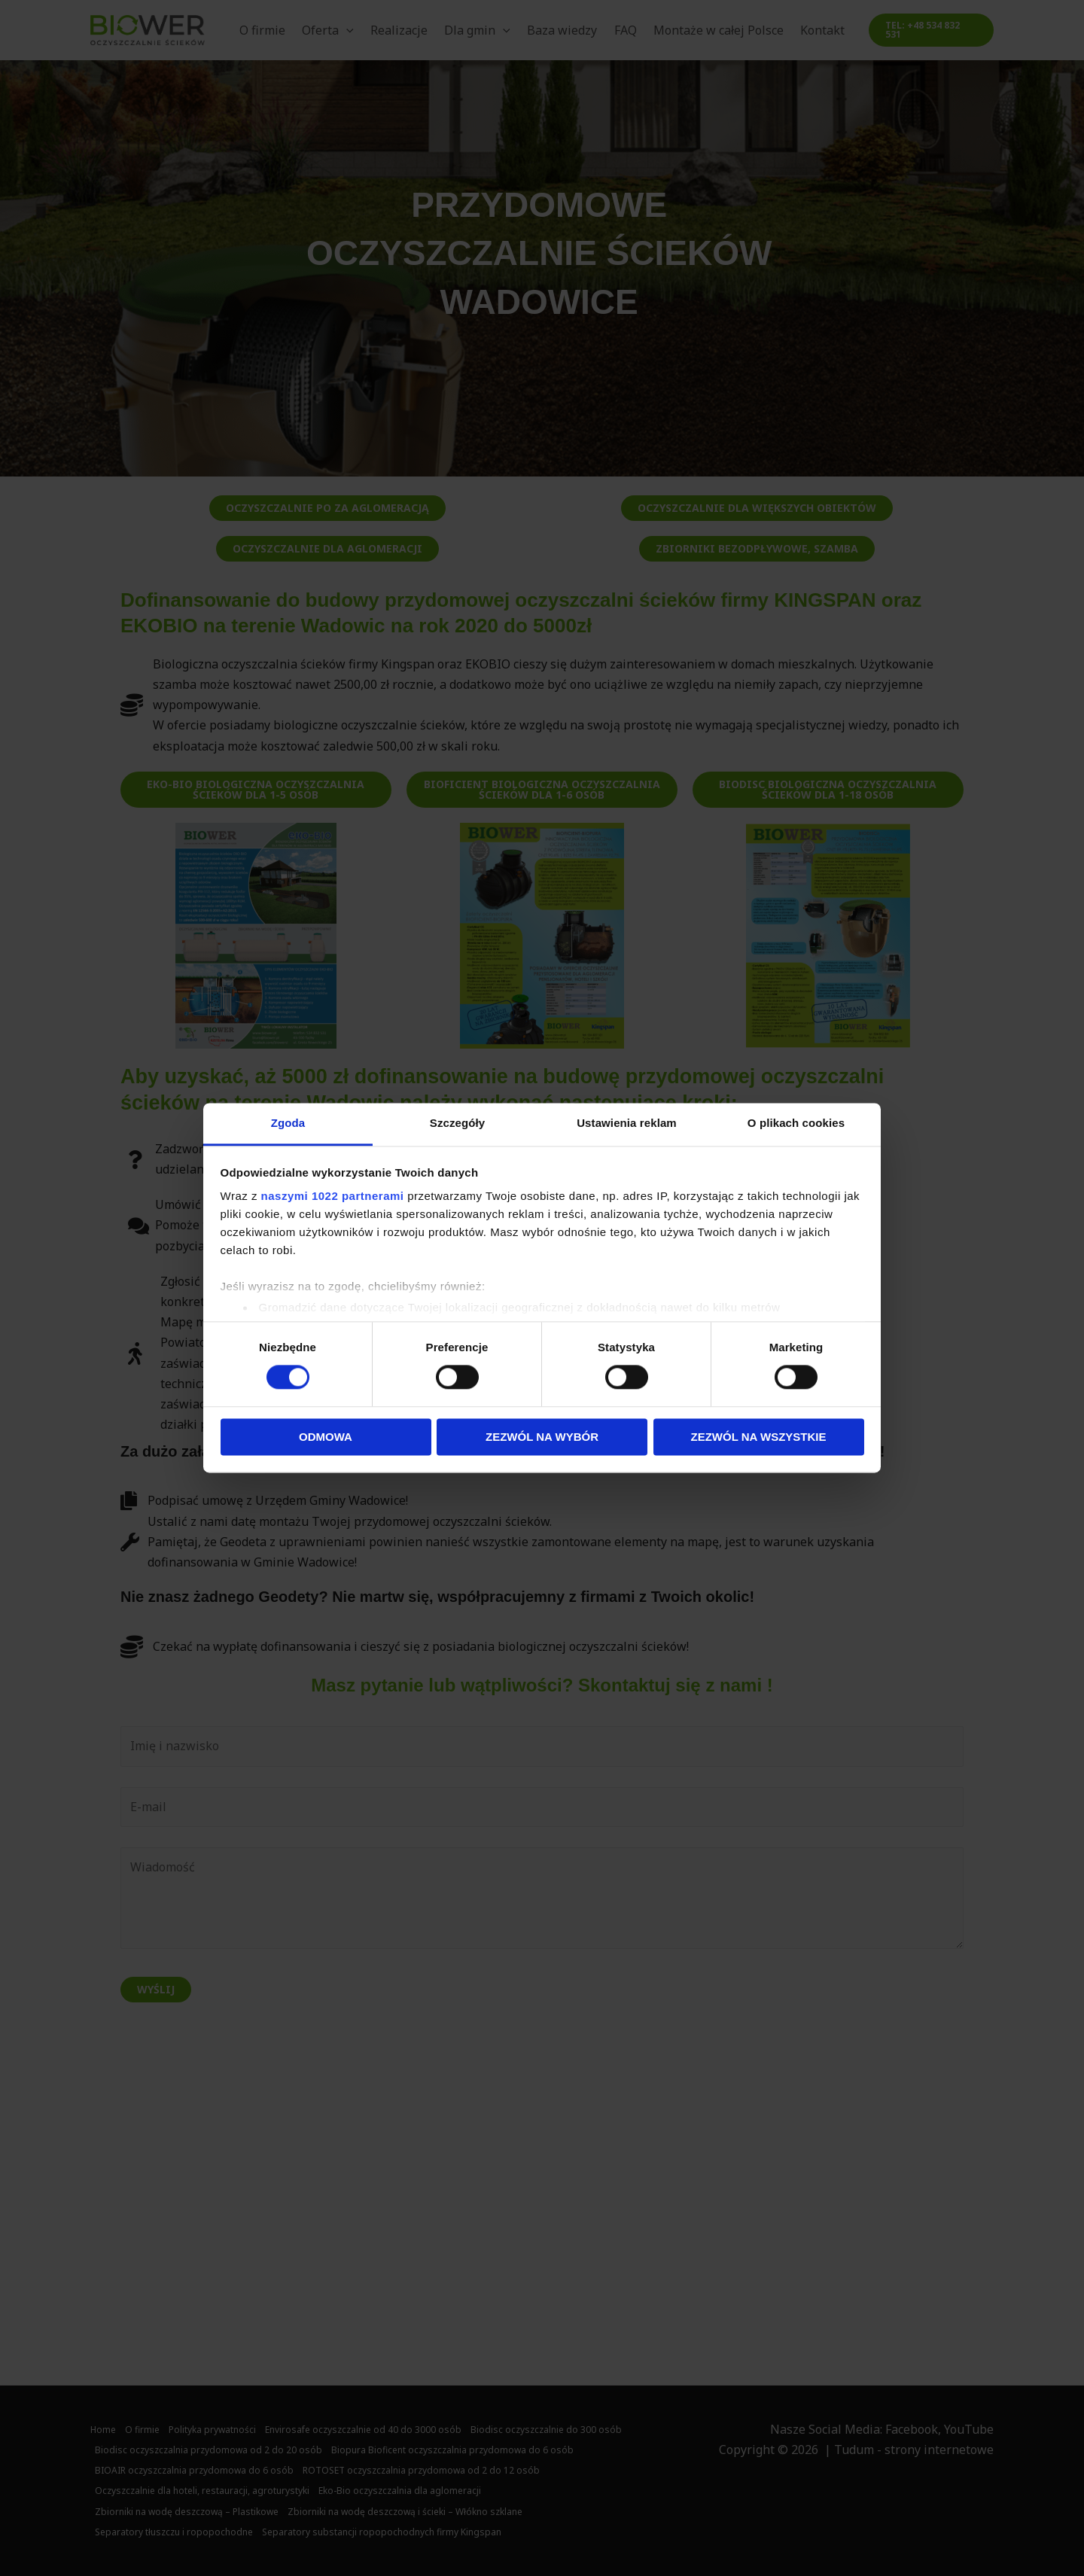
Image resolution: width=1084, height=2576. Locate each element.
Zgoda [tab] (288, 1122)
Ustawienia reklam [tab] (627, 1122)
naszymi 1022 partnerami (332, 1195)
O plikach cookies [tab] (796, 1122)
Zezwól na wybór (542, 1436)
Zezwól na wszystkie (759, 1436)
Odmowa (325, 1436)
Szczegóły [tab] (457, 1122)
